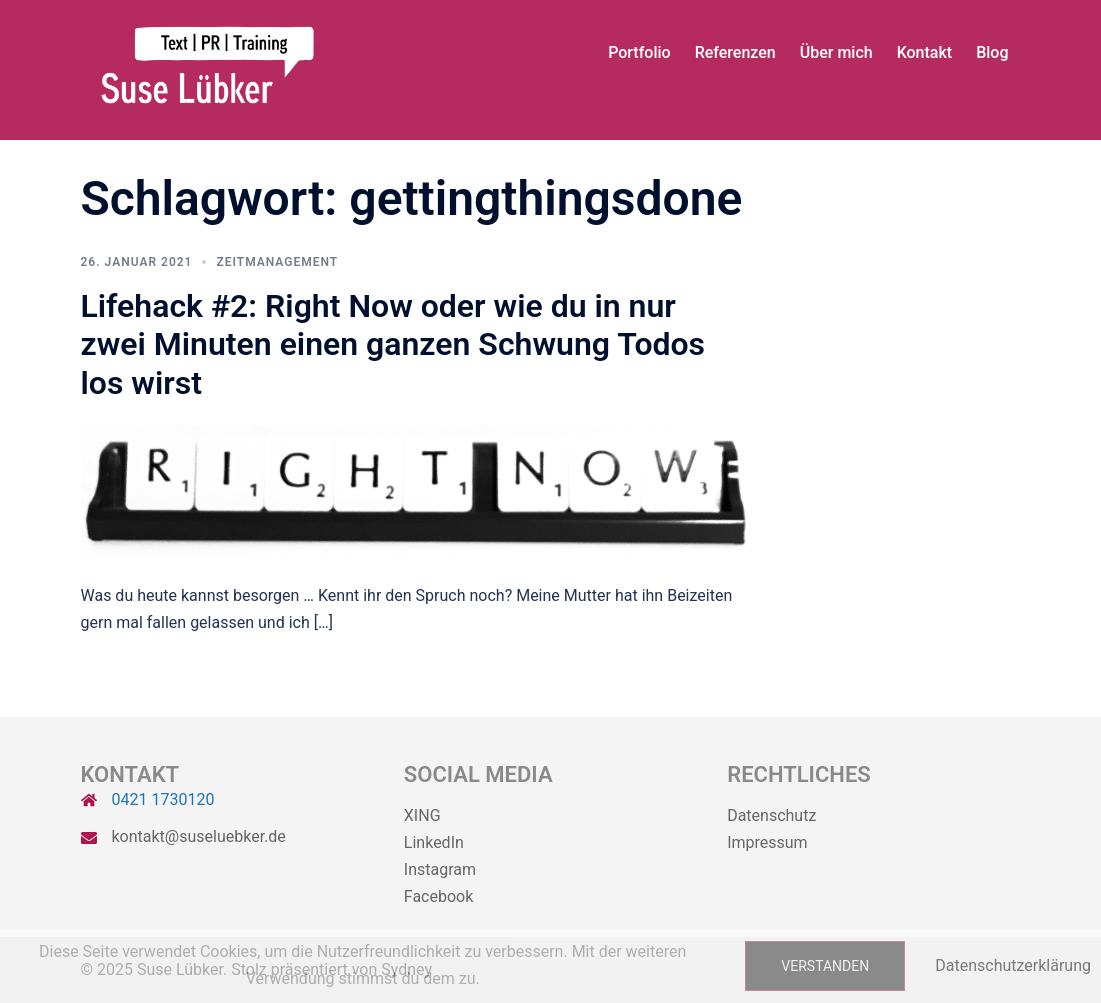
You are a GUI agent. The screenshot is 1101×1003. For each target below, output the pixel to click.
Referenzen (735, 52)
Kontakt (925, 52)
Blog (992, 52)
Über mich (836, 52)
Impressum (767, 842)
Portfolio (639, 52)
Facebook (438, 896)
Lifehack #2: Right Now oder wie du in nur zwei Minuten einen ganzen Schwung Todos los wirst (393, 344)
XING (422, 815)
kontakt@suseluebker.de (199, 836)
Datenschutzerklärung (1013, 965)
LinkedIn (434, 842)
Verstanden (825, 966)
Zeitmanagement (277, 262)
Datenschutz (771, 815)
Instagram (440, 869)
